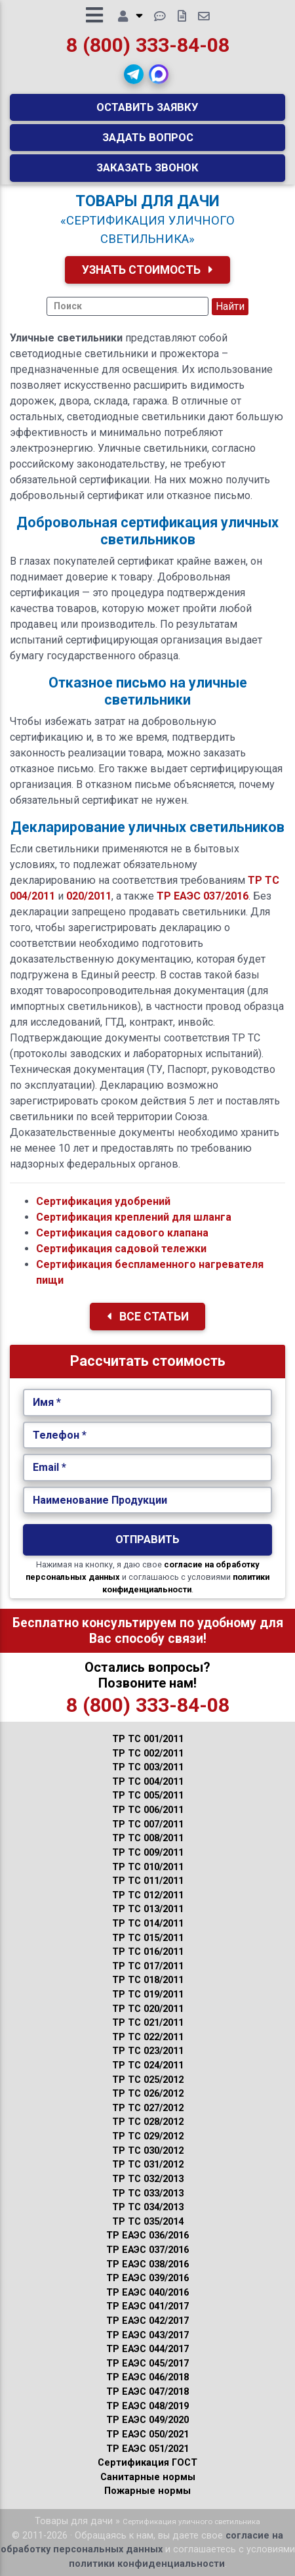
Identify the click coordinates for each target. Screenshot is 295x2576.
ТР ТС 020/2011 (148, 2009)
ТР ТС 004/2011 (148, 1781)
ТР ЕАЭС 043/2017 (147, 2335)
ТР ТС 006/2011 (148, 1810)
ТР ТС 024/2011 (148, 2065)
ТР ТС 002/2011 (148, 1753)
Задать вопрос (147, 137)
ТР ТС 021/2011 (148, 2022)
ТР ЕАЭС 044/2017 (147, 2349)
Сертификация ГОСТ (147, 2462)
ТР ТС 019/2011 (148, 1994)
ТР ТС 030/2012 (148, 2150)
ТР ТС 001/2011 (148, 1739)
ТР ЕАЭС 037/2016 (202, 896)
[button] (134, 74)
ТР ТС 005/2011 (148, 1795)
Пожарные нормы (147, 2491)
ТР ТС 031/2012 (148, 2164)
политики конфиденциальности (147, 2563)
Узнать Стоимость (147, 269)
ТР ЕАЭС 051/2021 (147, 2449)
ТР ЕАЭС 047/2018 (147, 2391)
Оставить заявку (147, 107)
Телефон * (60, 1435)
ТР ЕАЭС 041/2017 (147, 2306)
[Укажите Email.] (147, 1467)
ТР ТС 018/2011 (148, 1980)
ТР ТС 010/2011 (148, 1867)
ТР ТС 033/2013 (148, 2193)
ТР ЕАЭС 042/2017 (147, 2320)
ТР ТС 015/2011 (148, 1938)
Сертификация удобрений (103, 1201)
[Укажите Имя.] (147, 1402)
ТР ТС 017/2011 (148, 1966)
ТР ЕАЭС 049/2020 (147, 2420)
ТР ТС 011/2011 (148, 1881)
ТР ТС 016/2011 (148, 1951)
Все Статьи (148, 1316)
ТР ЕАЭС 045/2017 (147, 2363)
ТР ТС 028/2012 (148, 2122)
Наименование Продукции (100, 1500)
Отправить (147, 1539)
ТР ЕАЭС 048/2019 (147, 2406)
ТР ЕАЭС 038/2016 (147, 2264)
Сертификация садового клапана (122, 1233)
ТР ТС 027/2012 (148, 2108)
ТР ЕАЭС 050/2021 (147, 2434)
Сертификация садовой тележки (121, 1248)
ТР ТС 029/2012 (148, 2136)
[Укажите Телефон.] (147, 1435)
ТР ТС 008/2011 (148, 1838)
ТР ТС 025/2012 (148, 2079)
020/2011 (88, 896)
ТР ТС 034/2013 (148, 2207)
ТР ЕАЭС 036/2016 (147, 2235)
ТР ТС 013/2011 (148, 1909)
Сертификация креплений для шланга (133, 1217)
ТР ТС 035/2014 (148, 2221)
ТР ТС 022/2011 (148, 2037)
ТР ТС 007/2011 (148, 1824)
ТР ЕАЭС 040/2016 (147, 2292)
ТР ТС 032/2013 (148, 2179)
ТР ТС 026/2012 (148, 2093)
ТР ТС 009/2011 (148, 1852)
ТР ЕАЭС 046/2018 (147, 2377)
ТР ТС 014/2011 (148, 1923)
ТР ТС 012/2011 (148, 1895)
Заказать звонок (147, 167)
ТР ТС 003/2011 (148, 1767)
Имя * (47, 1402)
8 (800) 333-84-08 (147, 44)
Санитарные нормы (147, 2477)
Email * (49, 1467)
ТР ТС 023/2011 (148, 2051)
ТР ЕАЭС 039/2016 (147, 2278)
